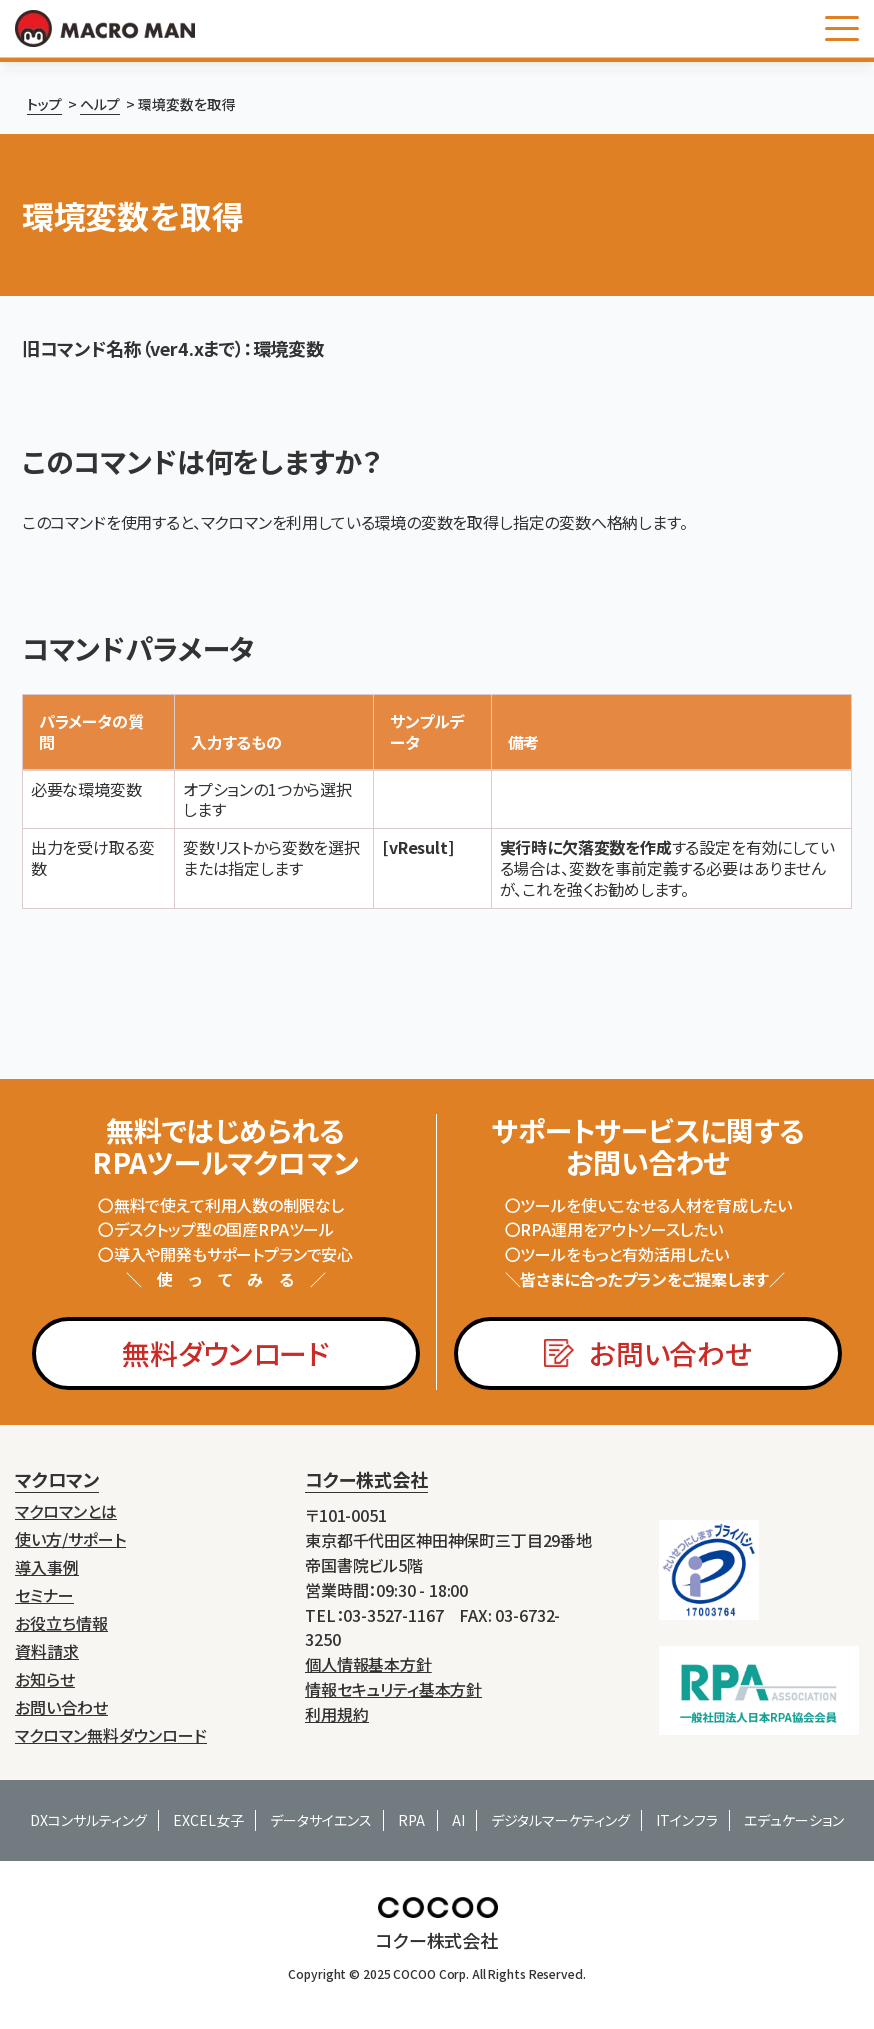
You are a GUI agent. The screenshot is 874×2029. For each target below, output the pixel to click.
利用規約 (337, 1714)
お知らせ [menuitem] (45, 1679)
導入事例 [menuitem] (47, 1567)
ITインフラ (687, 1820)
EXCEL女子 (208, 1820)
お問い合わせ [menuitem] (61, 1707)
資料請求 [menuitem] (47, 1651)
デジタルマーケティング (560, 1820)
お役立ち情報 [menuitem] (61, 1623)
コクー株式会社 (366, 1479)
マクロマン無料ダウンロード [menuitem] (111, 1735)
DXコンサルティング (88, 1820)
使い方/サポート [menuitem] (70, 1539)
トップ (44, 104)
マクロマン (57, 1479)
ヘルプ (100, 104)
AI (458, 1820)
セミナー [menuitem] (44, 1595)
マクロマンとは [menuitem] (66, 1511)
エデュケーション (794, 1820)
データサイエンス (321, 1820)
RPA (411, 1820)
